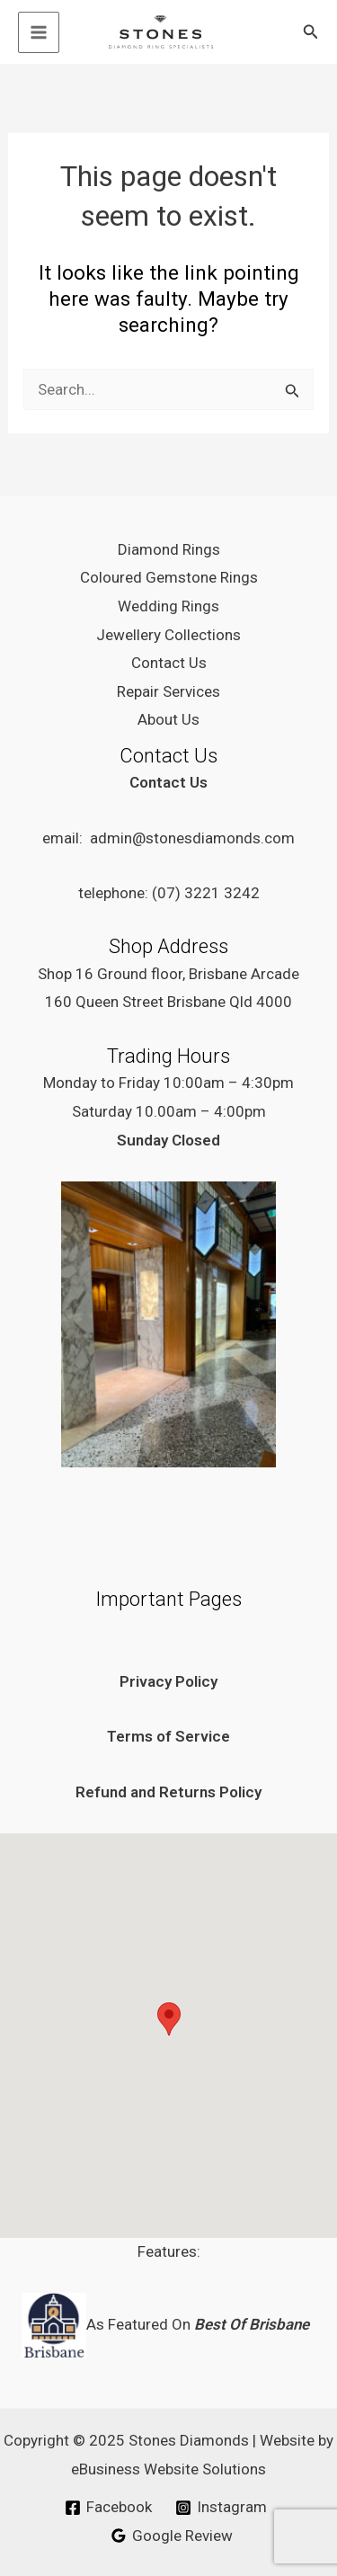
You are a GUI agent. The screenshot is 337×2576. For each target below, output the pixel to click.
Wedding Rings (168, 606)
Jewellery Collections (168, 635)
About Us (168, 719)
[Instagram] (221, 2508)
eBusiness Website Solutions (168, 2469)
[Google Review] (171, 2535)
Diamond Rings (169, 549)
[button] (311, 32)
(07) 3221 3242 (206, 893)
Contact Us (169, 663)
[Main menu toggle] (38, 32)
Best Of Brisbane (253, 2324)
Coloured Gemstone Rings (169, 577)
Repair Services (168, 691)
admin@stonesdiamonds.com (192, 838)
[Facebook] (108, 2508)
